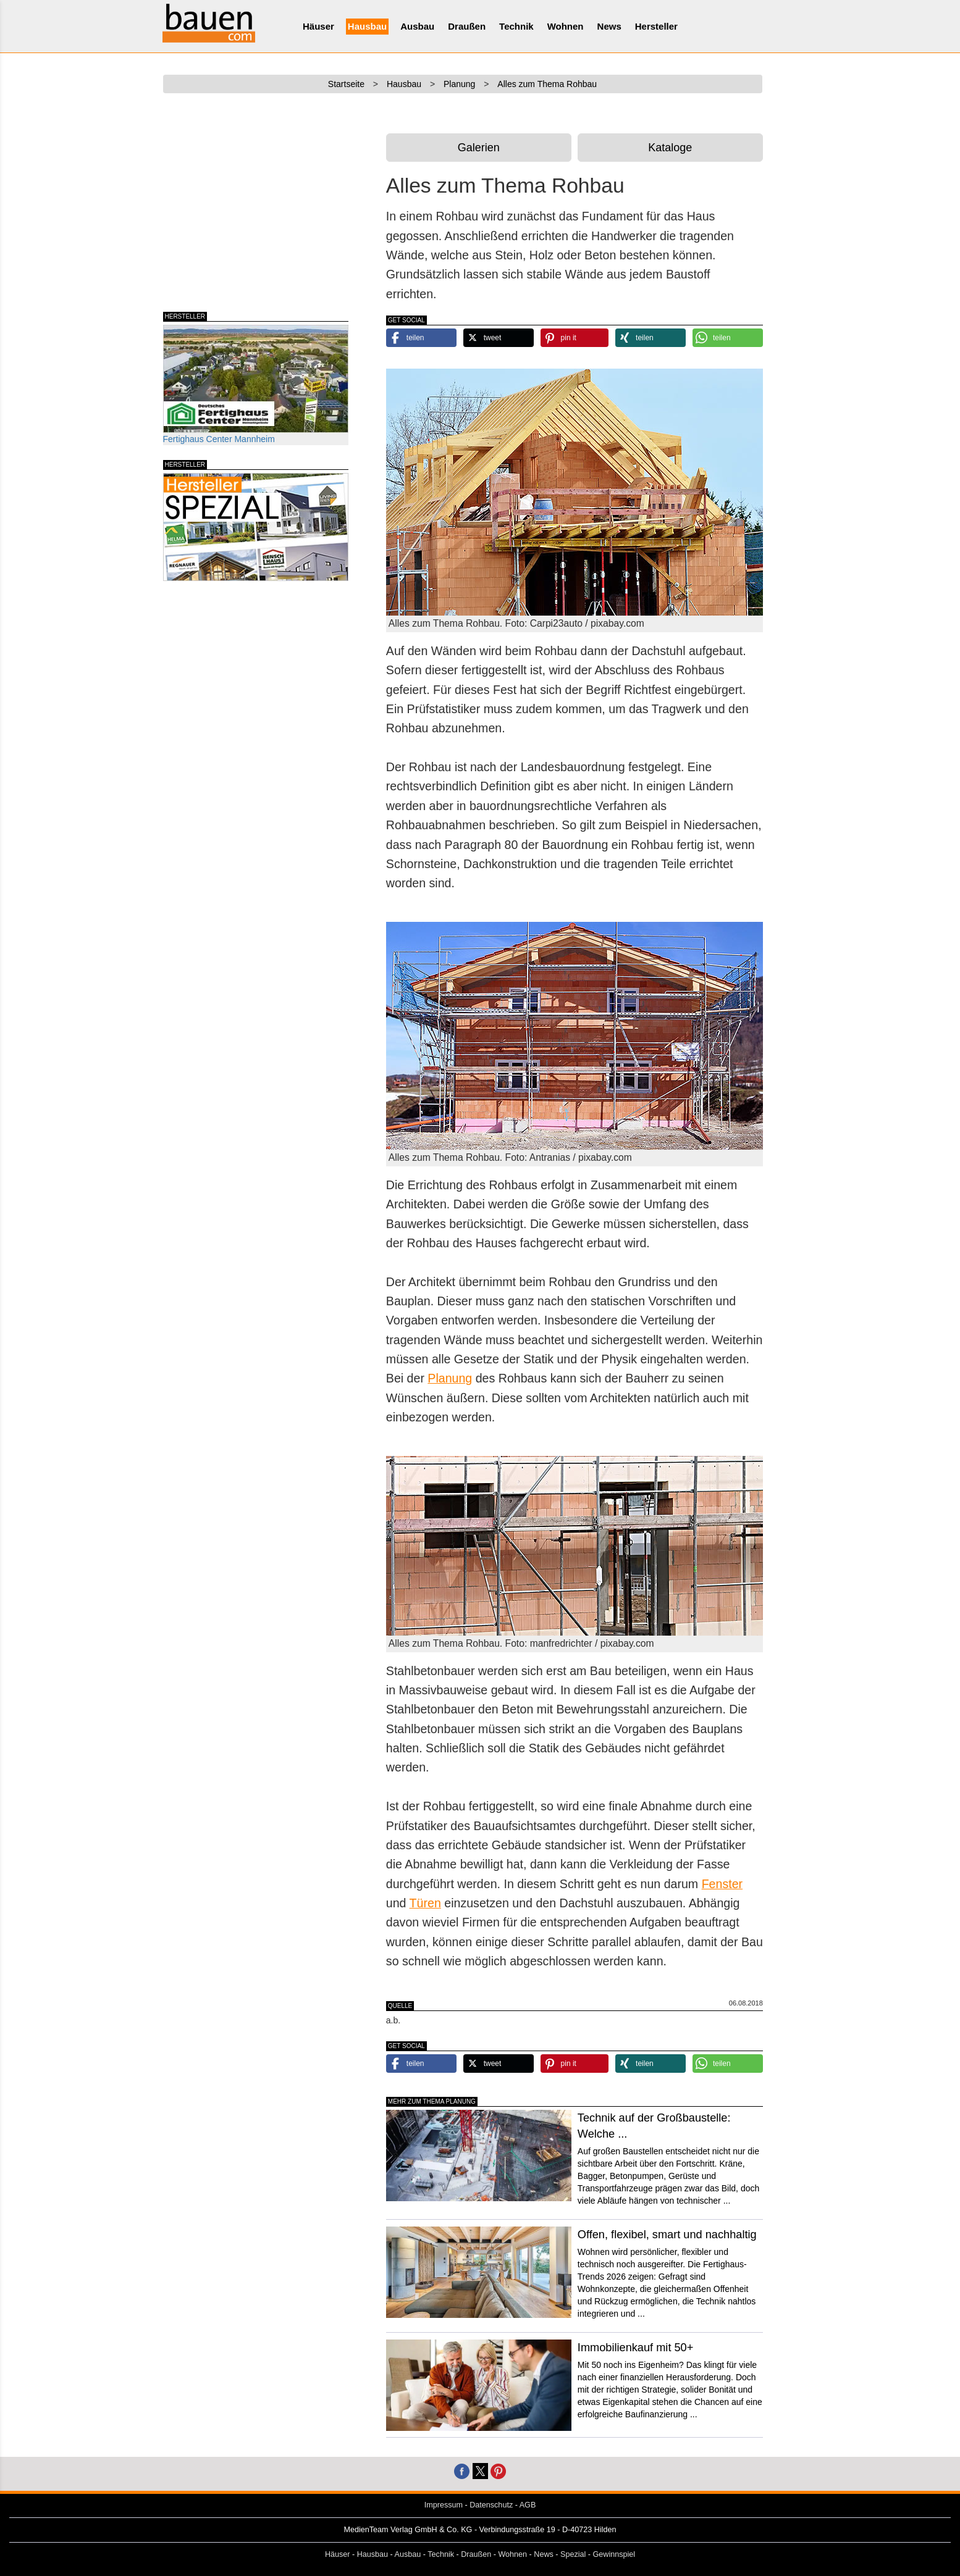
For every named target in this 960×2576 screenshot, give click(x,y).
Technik (516, 26)
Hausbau (367, 26)
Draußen (467, 26)
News (609, 26)
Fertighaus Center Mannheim (255, 384)
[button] (421, 337)
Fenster (722, 1884)
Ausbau (417, 26)
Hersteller (656, 26)
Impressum (443, 2505)
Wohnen (565, 26)
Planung (449, 1378)
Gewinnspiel (614, 2554)
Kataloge (670, 147)
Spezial (573, 2554)
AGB (528, 2505)
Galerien (479, 147)
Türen (425, 1903)
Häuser (318, 26)
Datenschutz (491, 2505)
